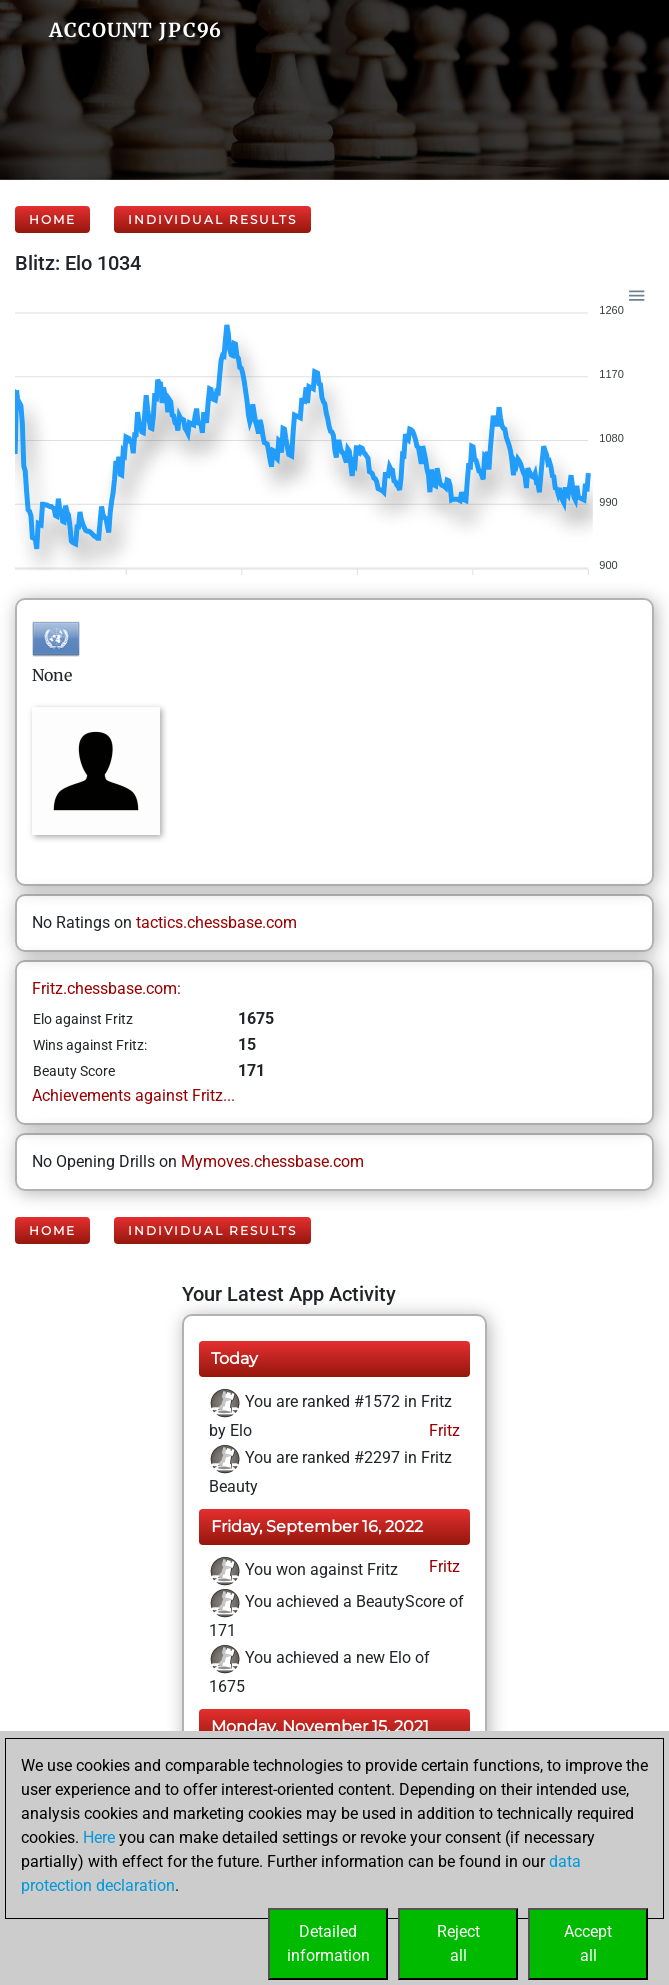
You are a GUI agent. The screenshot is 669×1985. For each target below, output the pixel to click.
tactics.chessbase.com (216, 922)
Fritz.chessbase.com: (106, 988)
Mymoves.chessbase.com (272, 1161)
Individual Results (212, 219)
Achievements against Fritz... (133, 1095)
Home (52, 219)
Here (99, 1837)
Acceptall (588, 1943)
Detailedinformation (328, 1943)
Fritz (442, 1430)
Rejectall (458, 1943)
